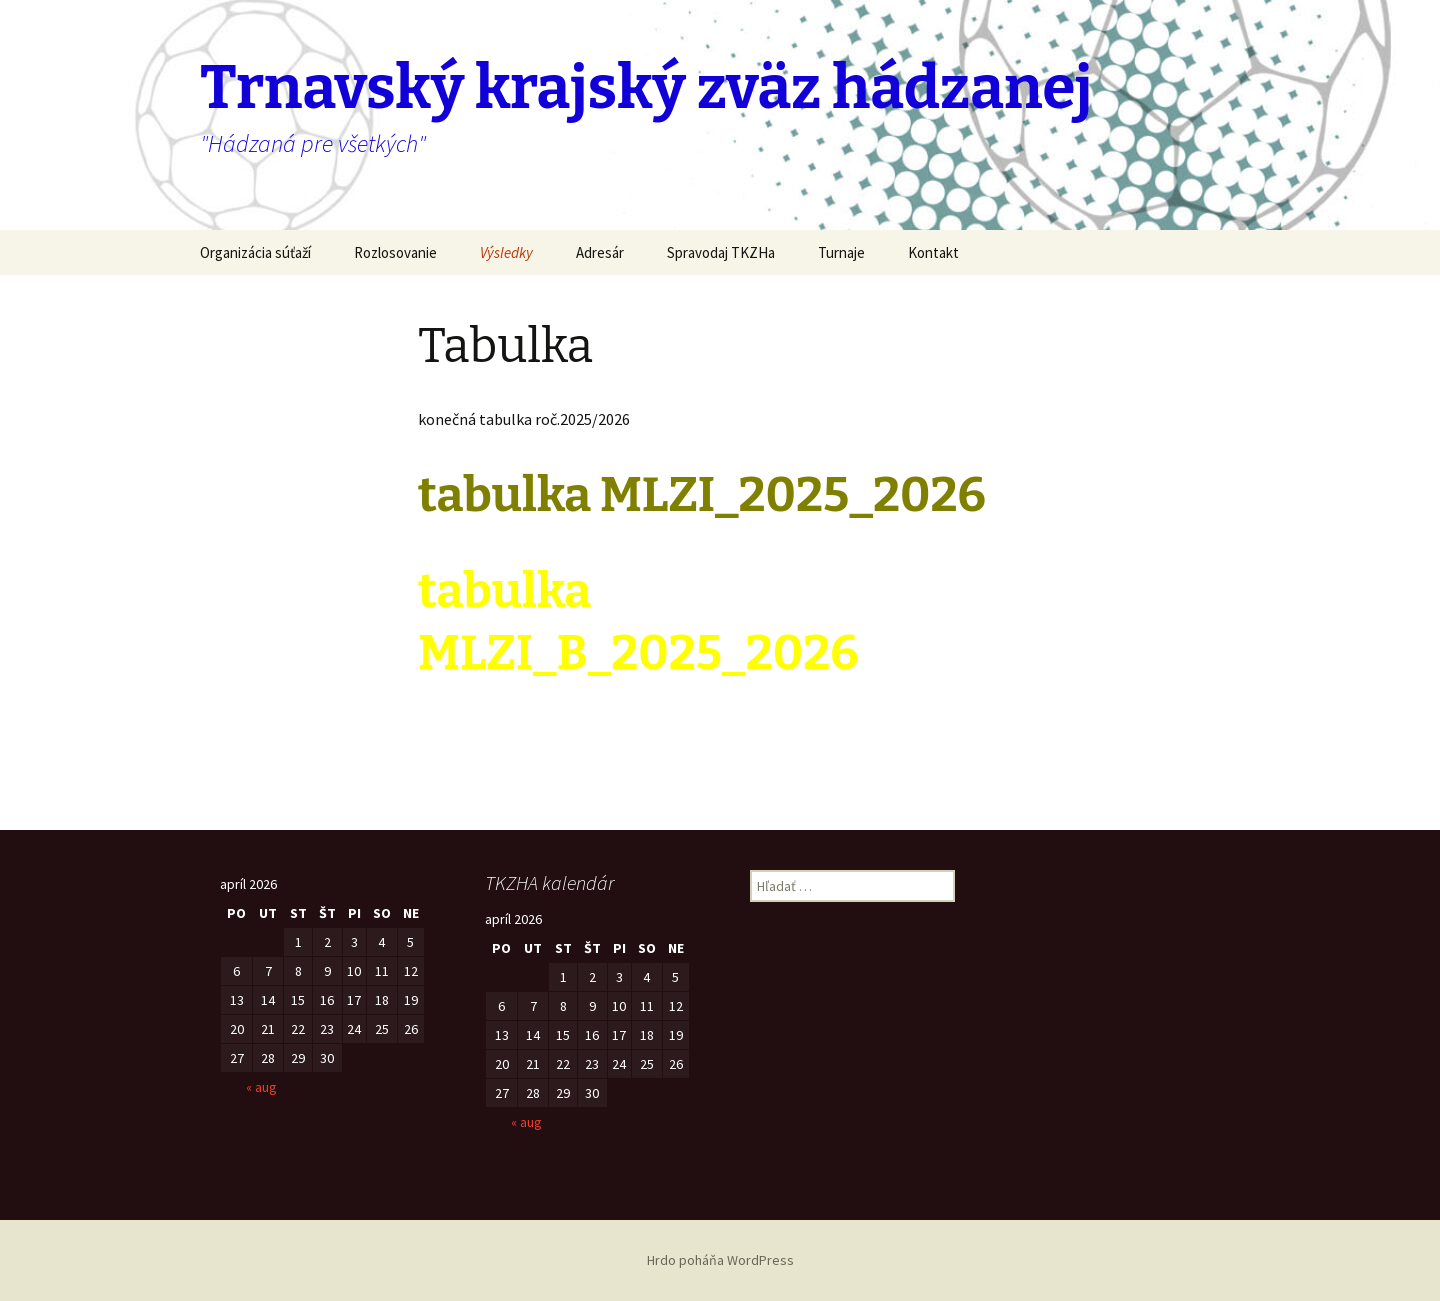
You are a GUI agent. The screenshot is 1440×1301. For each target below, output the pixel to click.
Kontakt (933, 252)
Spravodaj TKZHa (721, 252)
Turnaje (841, 252)
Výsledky (506, 252)
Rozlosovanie (395, 252)
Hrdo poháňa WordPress (720, 1260)
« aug (261, 1087)
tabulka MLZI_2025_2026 (702, 495)
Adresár (600, 252)
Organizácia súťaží (255, 252)
